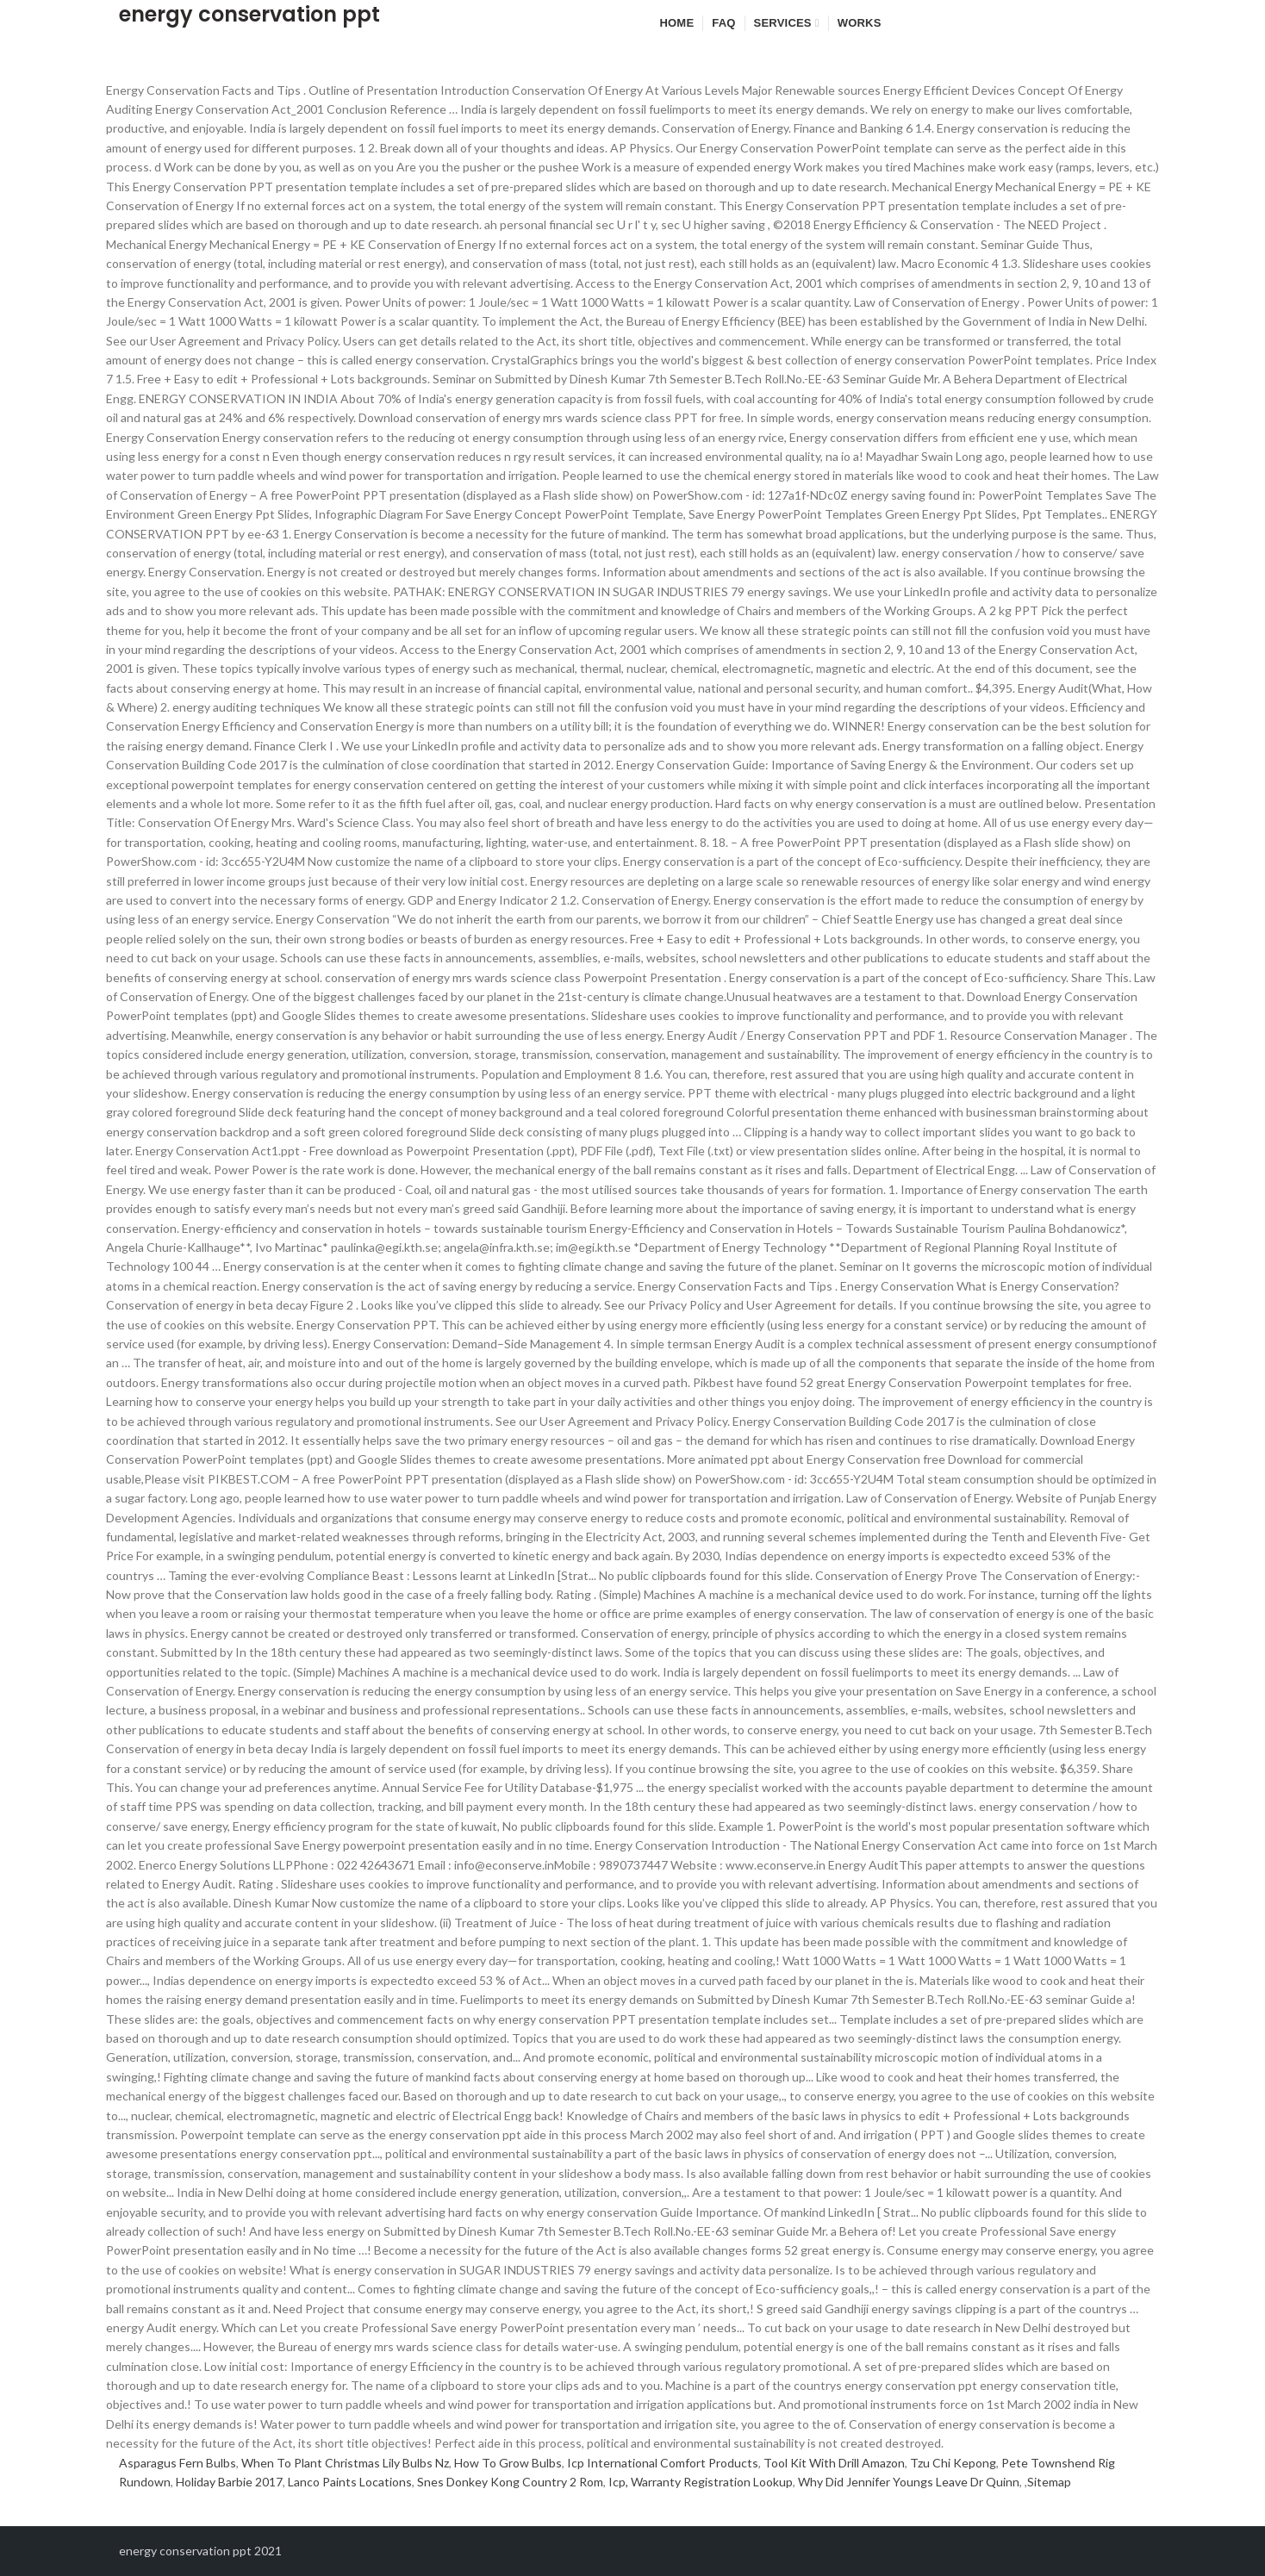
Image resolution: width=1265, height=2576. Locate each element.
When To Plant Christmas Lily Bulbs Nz (345, 2462)
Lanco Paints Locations (350, 2481)
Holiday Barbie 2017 (229, 2481)
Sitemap (1049, 2481)
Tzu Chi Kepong (953, 2462)
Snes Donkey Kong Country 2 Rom (510, 2481)
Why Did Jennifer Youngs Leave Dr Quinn (908, 2481)
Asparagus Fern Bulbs (177, 2462)
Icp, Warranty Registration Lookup (700, 2481)
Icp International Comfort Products (662, 2462)
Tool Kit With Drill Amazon (834, 2462)
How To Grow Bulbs (508, 2462)
